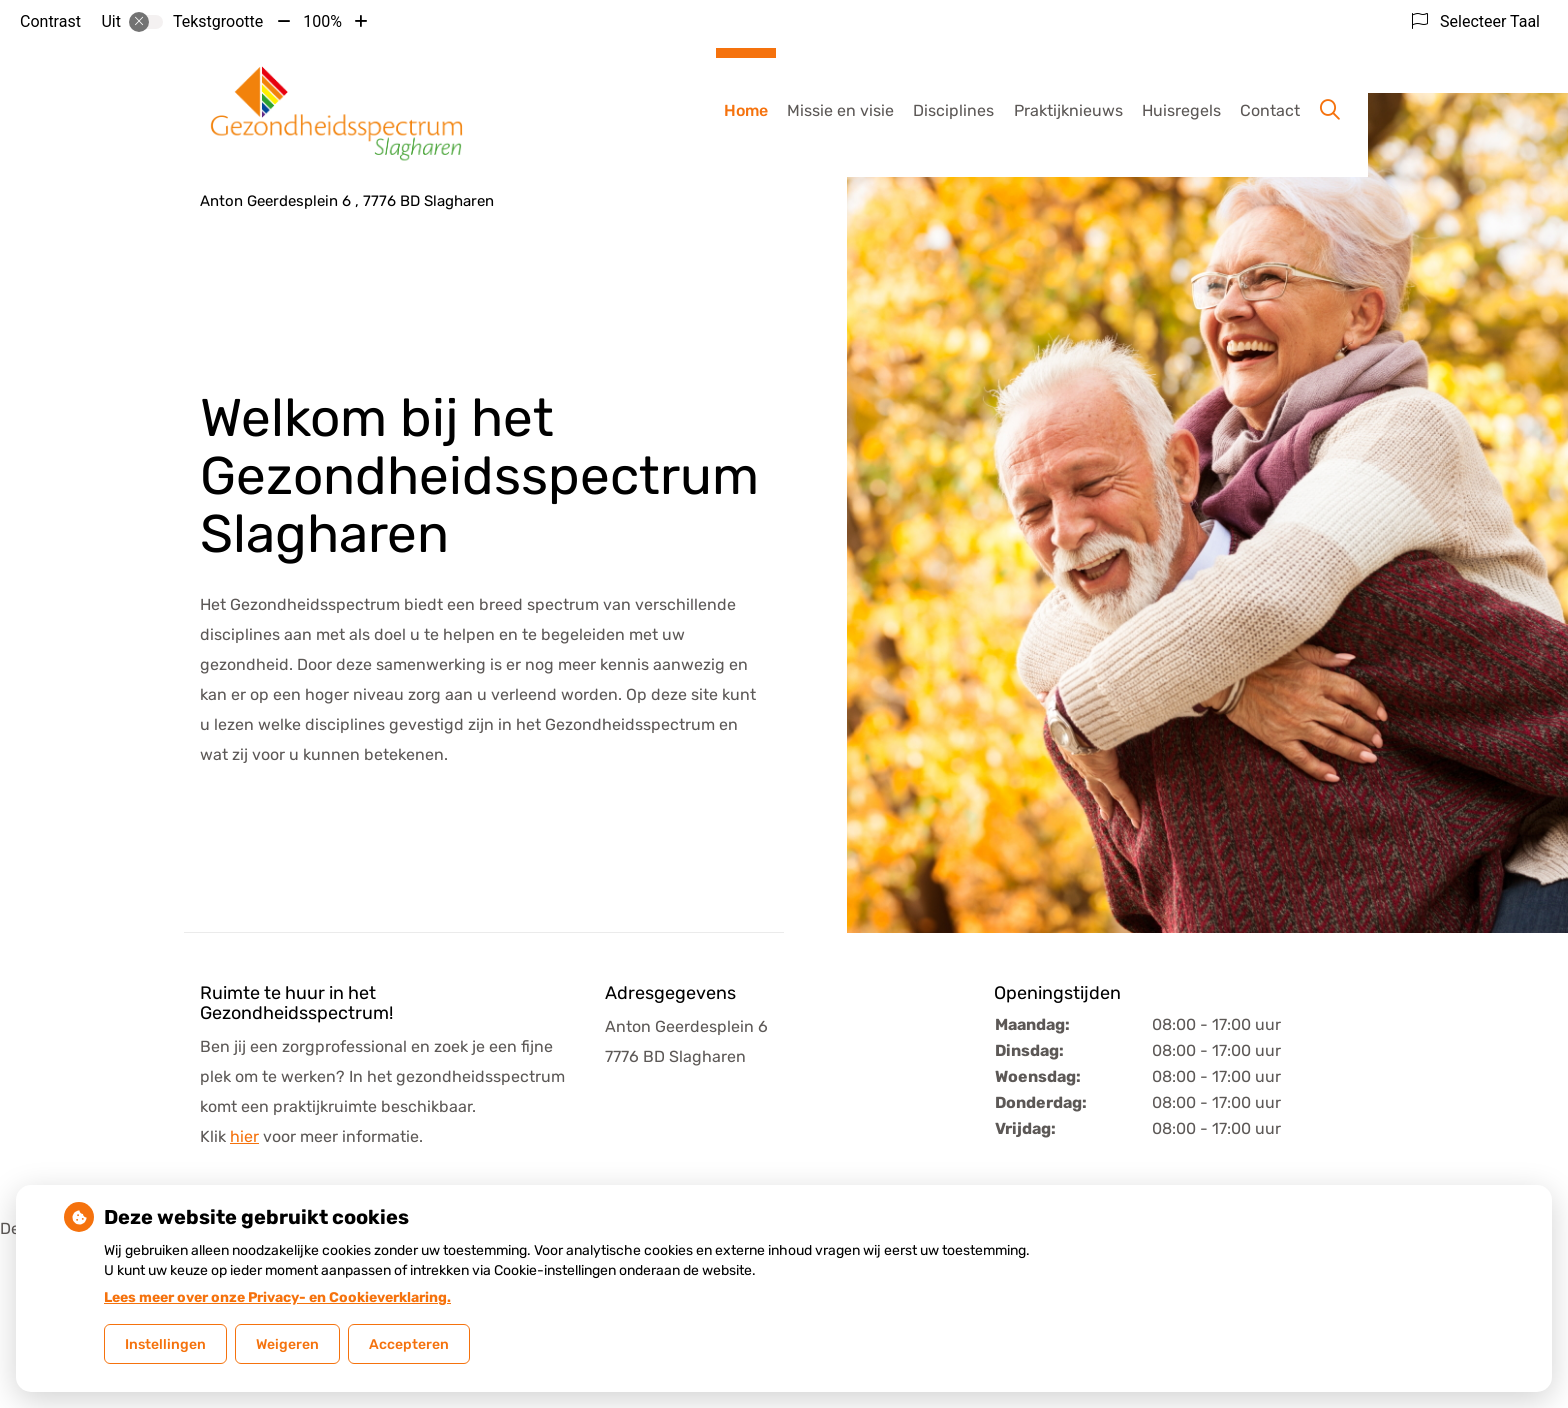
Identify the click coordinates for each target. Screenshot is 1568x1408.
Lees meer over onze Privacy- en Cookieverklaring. (277, 1297)
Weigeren (287, 1344)
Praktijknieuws (1068, 110)
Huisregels (1181, 110)
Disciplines (953, 110)
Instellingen (165, 1344)
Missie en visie (840, 110)
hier (244, 1136)
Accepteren (409, 1344)
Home (746, 110)
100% (322, 21)
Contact (1270, 110)
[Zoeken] (1330, 110)
